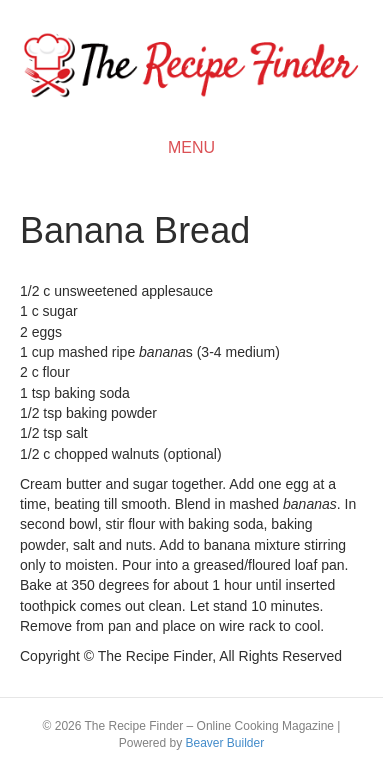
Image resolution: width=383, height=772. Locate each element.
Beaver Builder (224, 743)
